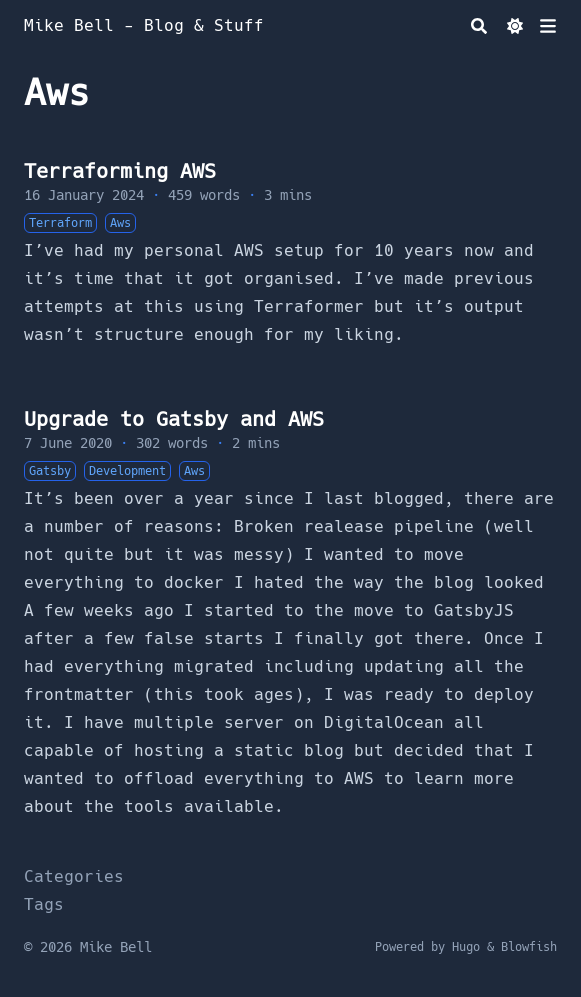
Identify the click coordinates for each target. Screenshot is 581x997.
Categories (74, 876)
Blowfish (529, 947)
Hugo (466, 947)
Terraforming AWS (120, 171)
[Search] (479, 26)
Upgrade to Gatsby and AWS (174, 419)
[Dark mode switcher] (515, 26)
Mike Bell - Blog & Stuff (144, 25)
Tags (44, 904)
